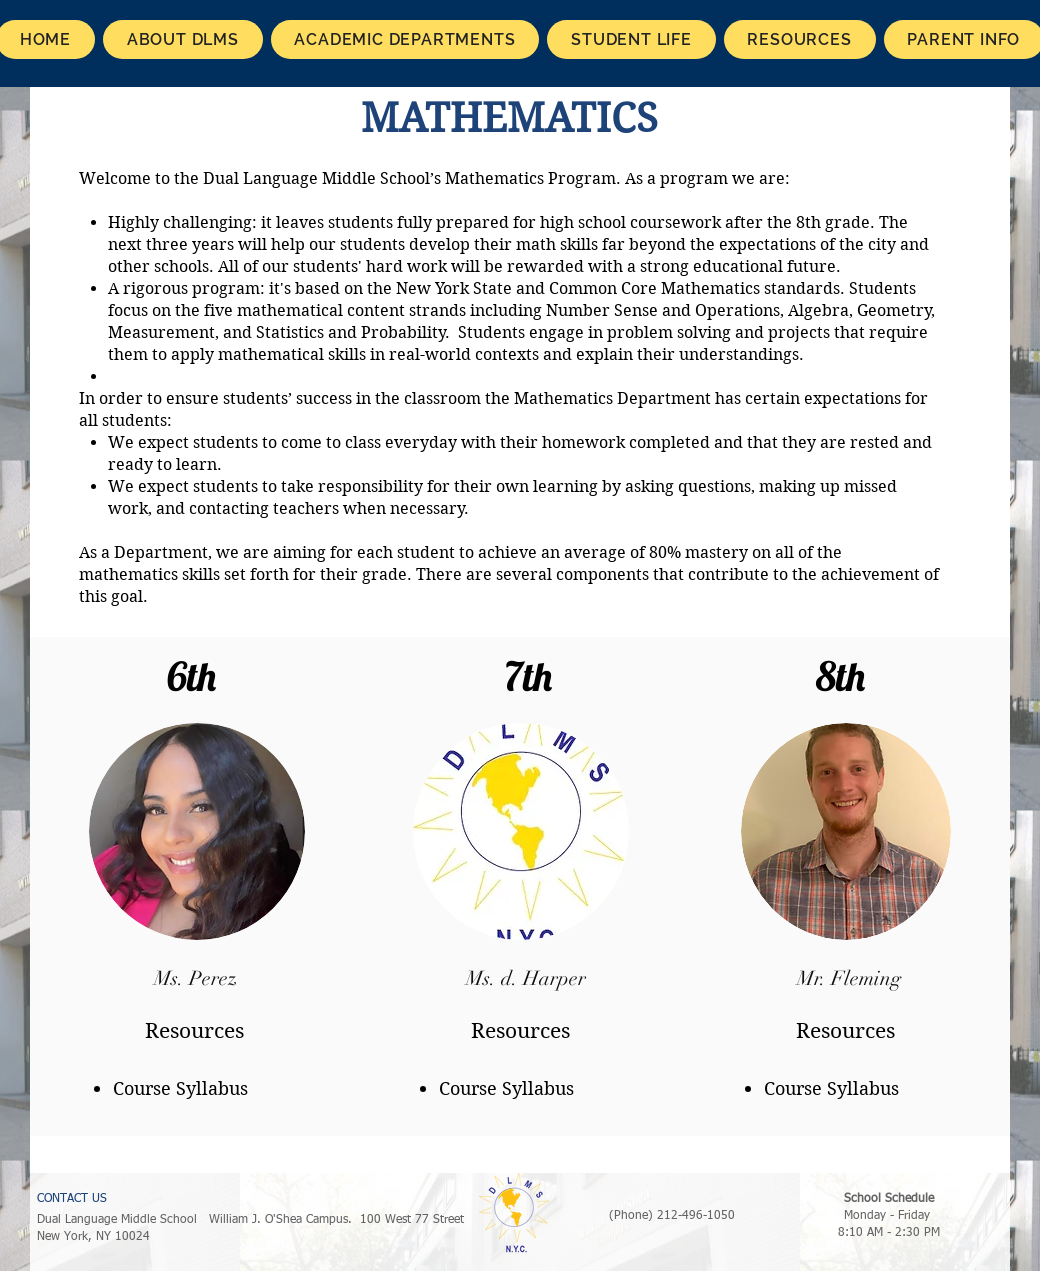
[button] (183, 39)
